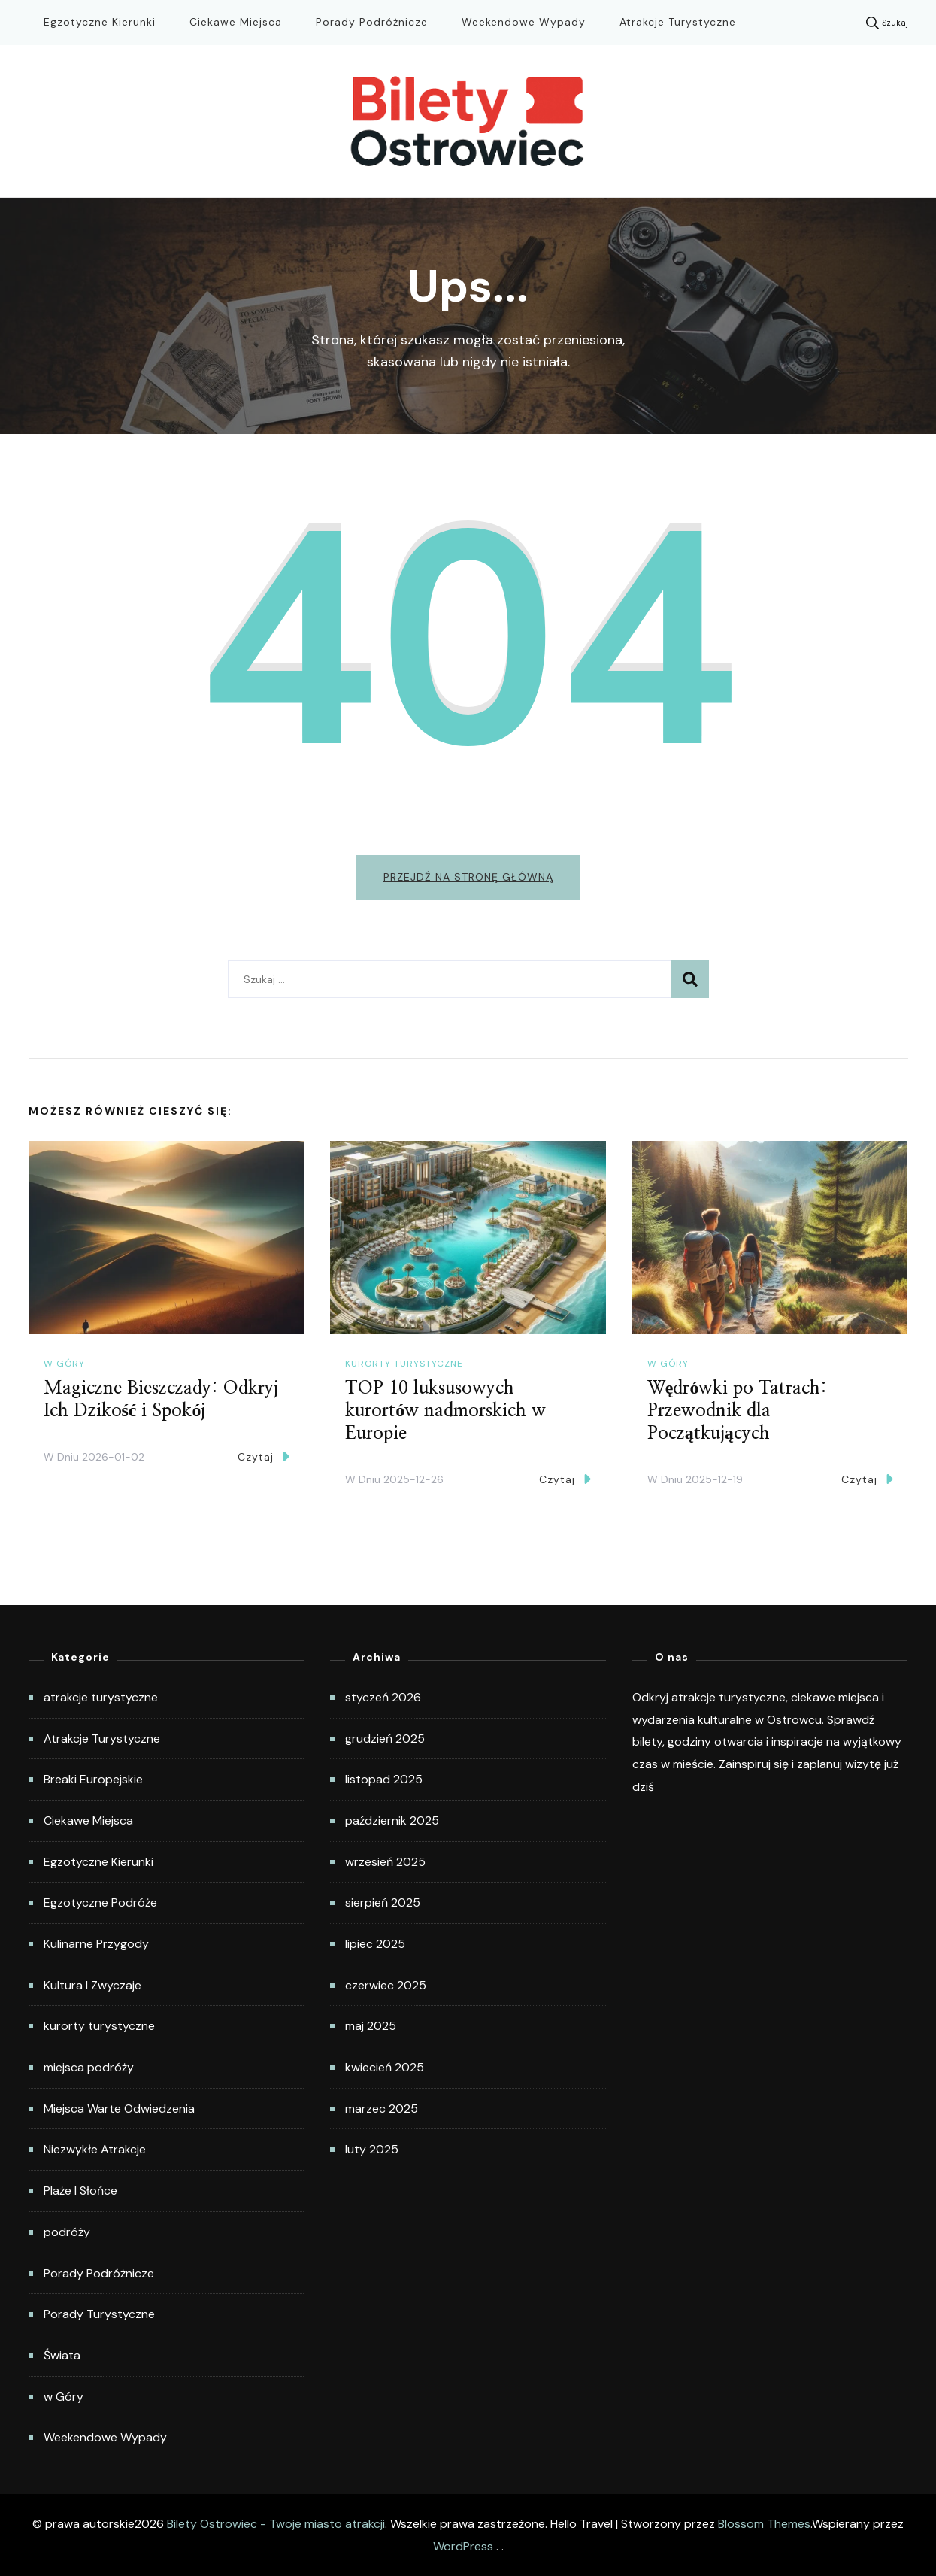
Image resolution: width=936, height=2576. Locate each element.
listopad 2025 (384, 1779)
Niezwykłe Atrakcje (95, 2149)
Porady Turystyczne (99, 2314)
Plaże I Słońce (80, 2190)
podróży (67, 2232)
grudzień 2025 (385, 1738)
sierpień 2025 (382, 1902)
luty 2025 (371, 2149)
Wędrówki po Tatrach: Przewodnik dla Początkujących (737, 1411)
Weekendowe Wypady (524, 22)
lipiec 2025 (375, 1944)
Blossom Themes (764, 2524)
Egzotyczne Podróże (100, 1902)
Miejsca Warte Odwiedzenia (119, 2108)
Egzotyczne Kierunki (100, 22)
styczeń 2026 (383, 1697)
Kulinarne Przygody (96, 1944)
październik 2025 (392, 1820)
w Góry (64, 1364)
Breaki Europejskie (93, 1779)
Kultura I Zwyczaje (92, 1985)
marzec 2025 (381, 2108)
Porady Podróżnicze (372, 22)
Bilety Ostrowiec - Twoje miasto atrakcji (276, 2524)
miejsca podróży (89, 2067)
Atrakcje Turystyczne (677, 22)
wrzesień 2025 (385, 1862)
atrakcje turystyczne (101, 1697)
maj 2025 (370, 2026)
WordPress (463, 2546)
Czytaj (263, 1456)
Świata (62, 2355)
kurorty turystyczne (404, 1364)
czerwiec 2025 (385, 1985)
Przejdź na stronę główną (468, 877)
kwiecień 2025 (384, 2067)
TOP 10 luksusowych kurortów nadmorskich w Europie (445, 1411)
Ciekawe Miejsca (235, 22)
